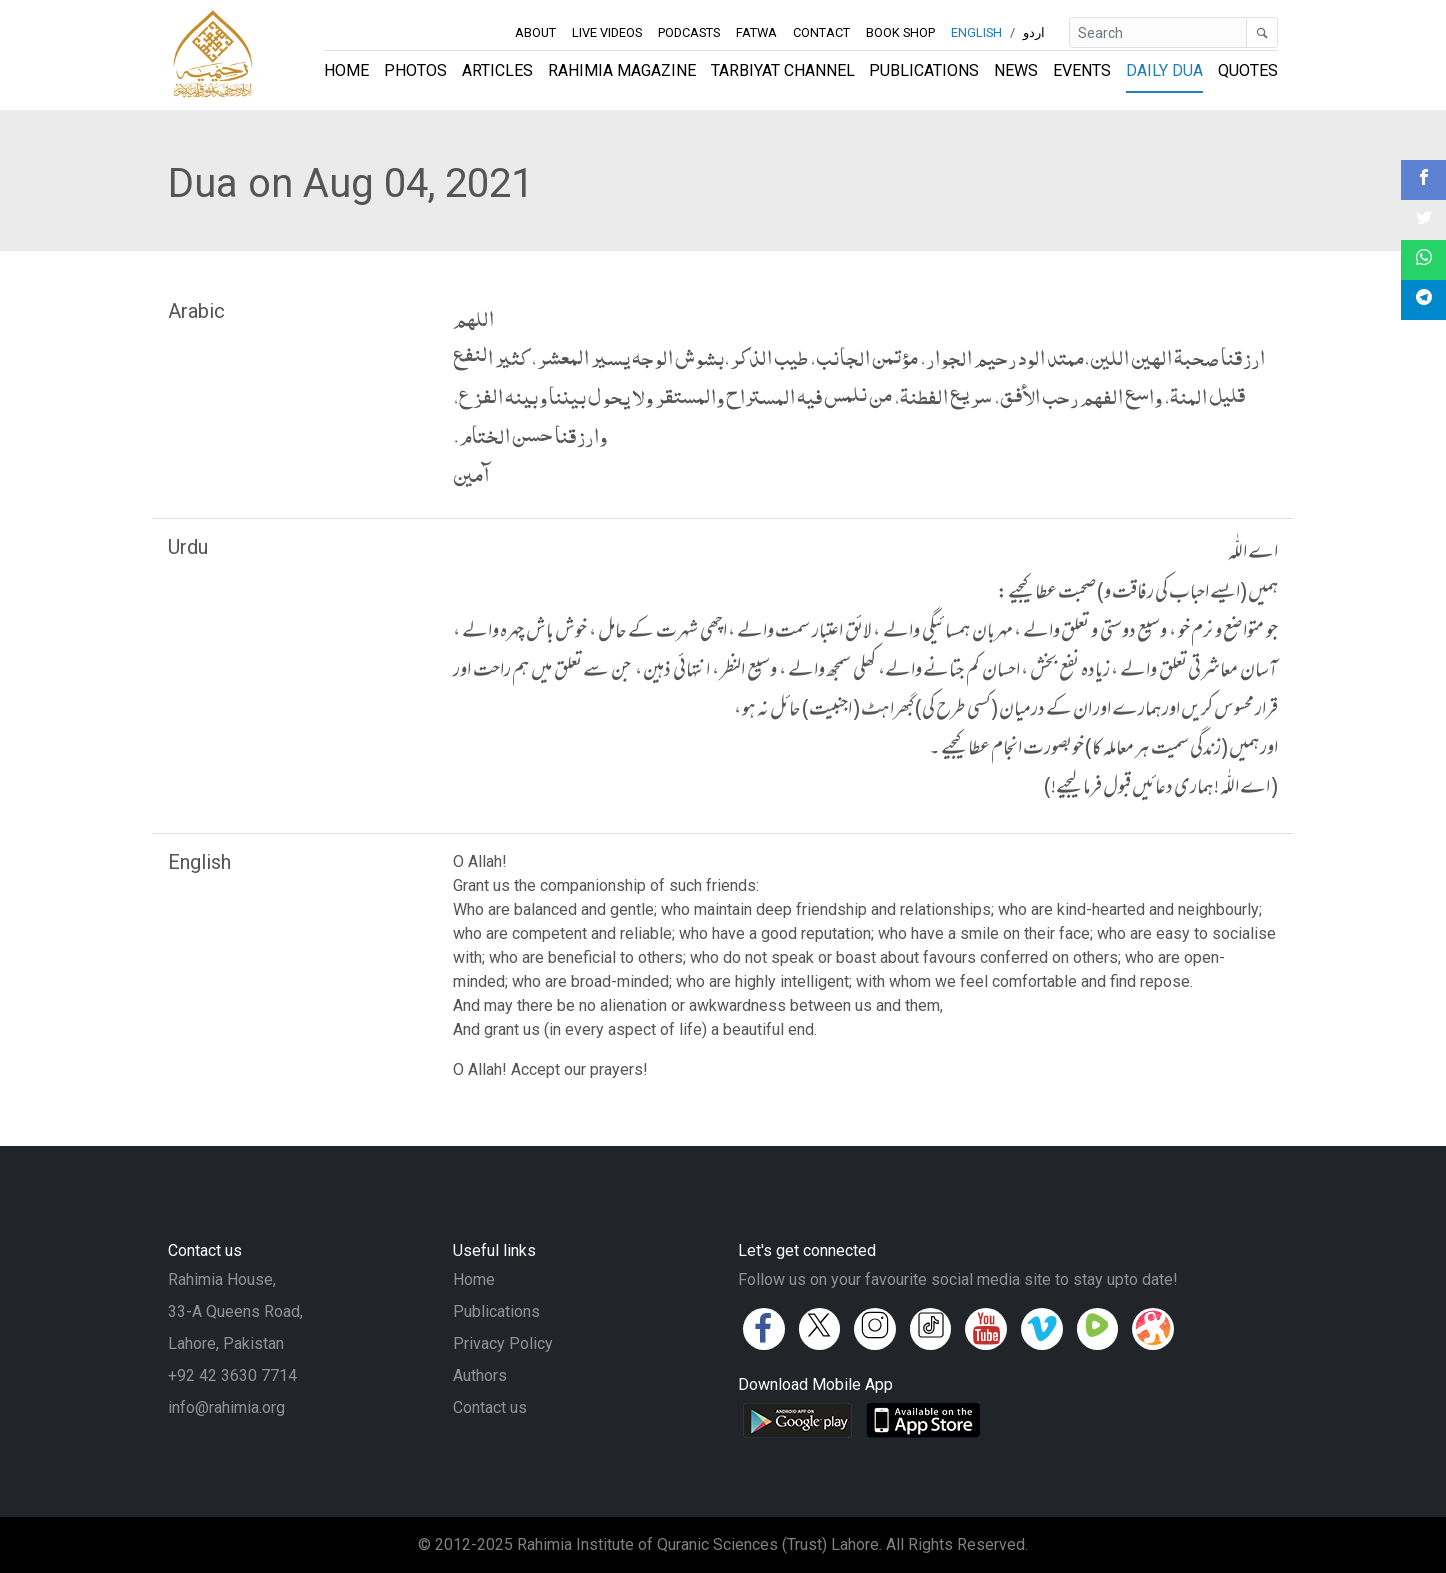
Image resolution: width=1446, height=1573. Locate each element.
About (535, 32)
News (1016, 70)
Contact (821, 32)
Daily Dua (1164, 70)
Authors (480, 1375)
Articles (497, 70)
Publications (924, 70)
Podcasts (689, 32)
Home (346, 70)
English (976, 32)
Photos (415, 70)
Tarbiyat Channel (783, 70)
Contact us (490, 1407)
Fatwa (756, 32)
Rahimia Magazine (622, 70)
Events (1082, 70)
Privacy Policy (503, 1343)
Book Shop (900, 32)
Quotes (1248, 70)
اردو (1034, 32)
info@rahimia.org (226, 1407)
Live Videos (607, 32)
